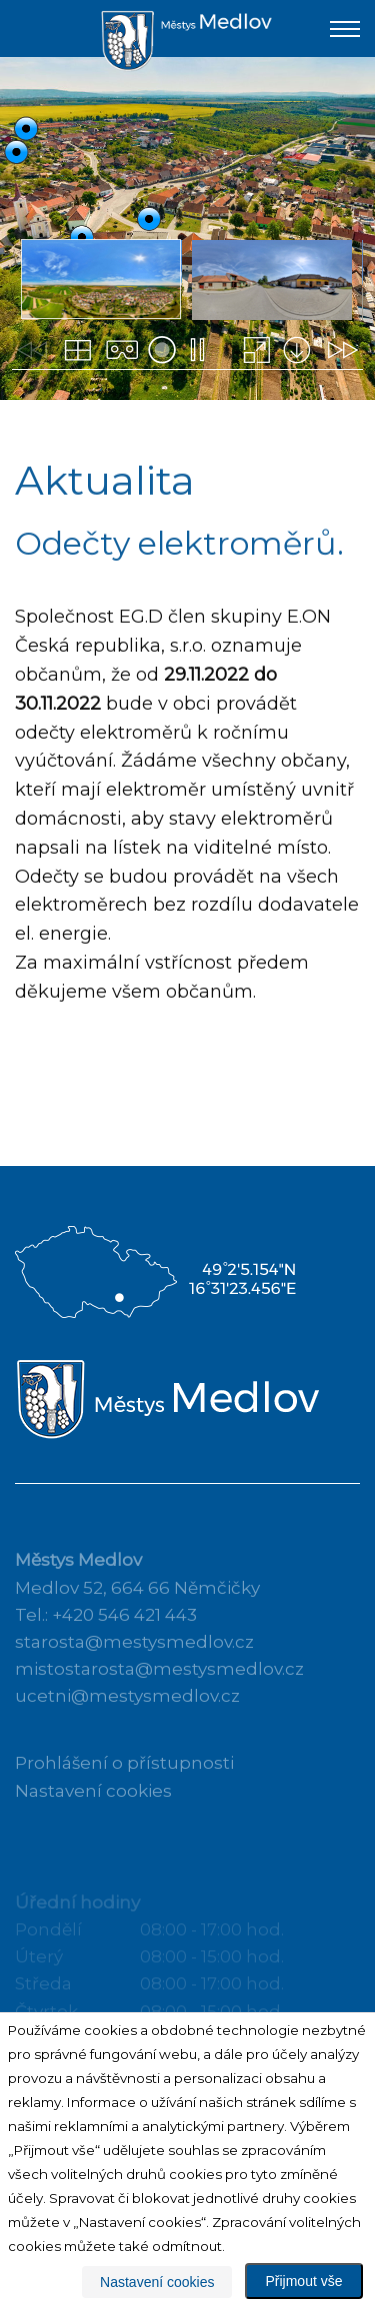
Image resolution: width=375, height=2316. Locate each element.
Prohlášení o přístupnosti (124, 1776)
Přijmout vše (303, 2281)
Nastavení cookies (93, 1803)
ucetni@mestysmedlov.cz (127, 1709)
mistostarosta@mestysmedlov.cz (159, 1682)
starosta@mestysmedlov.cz (134, 1655)
